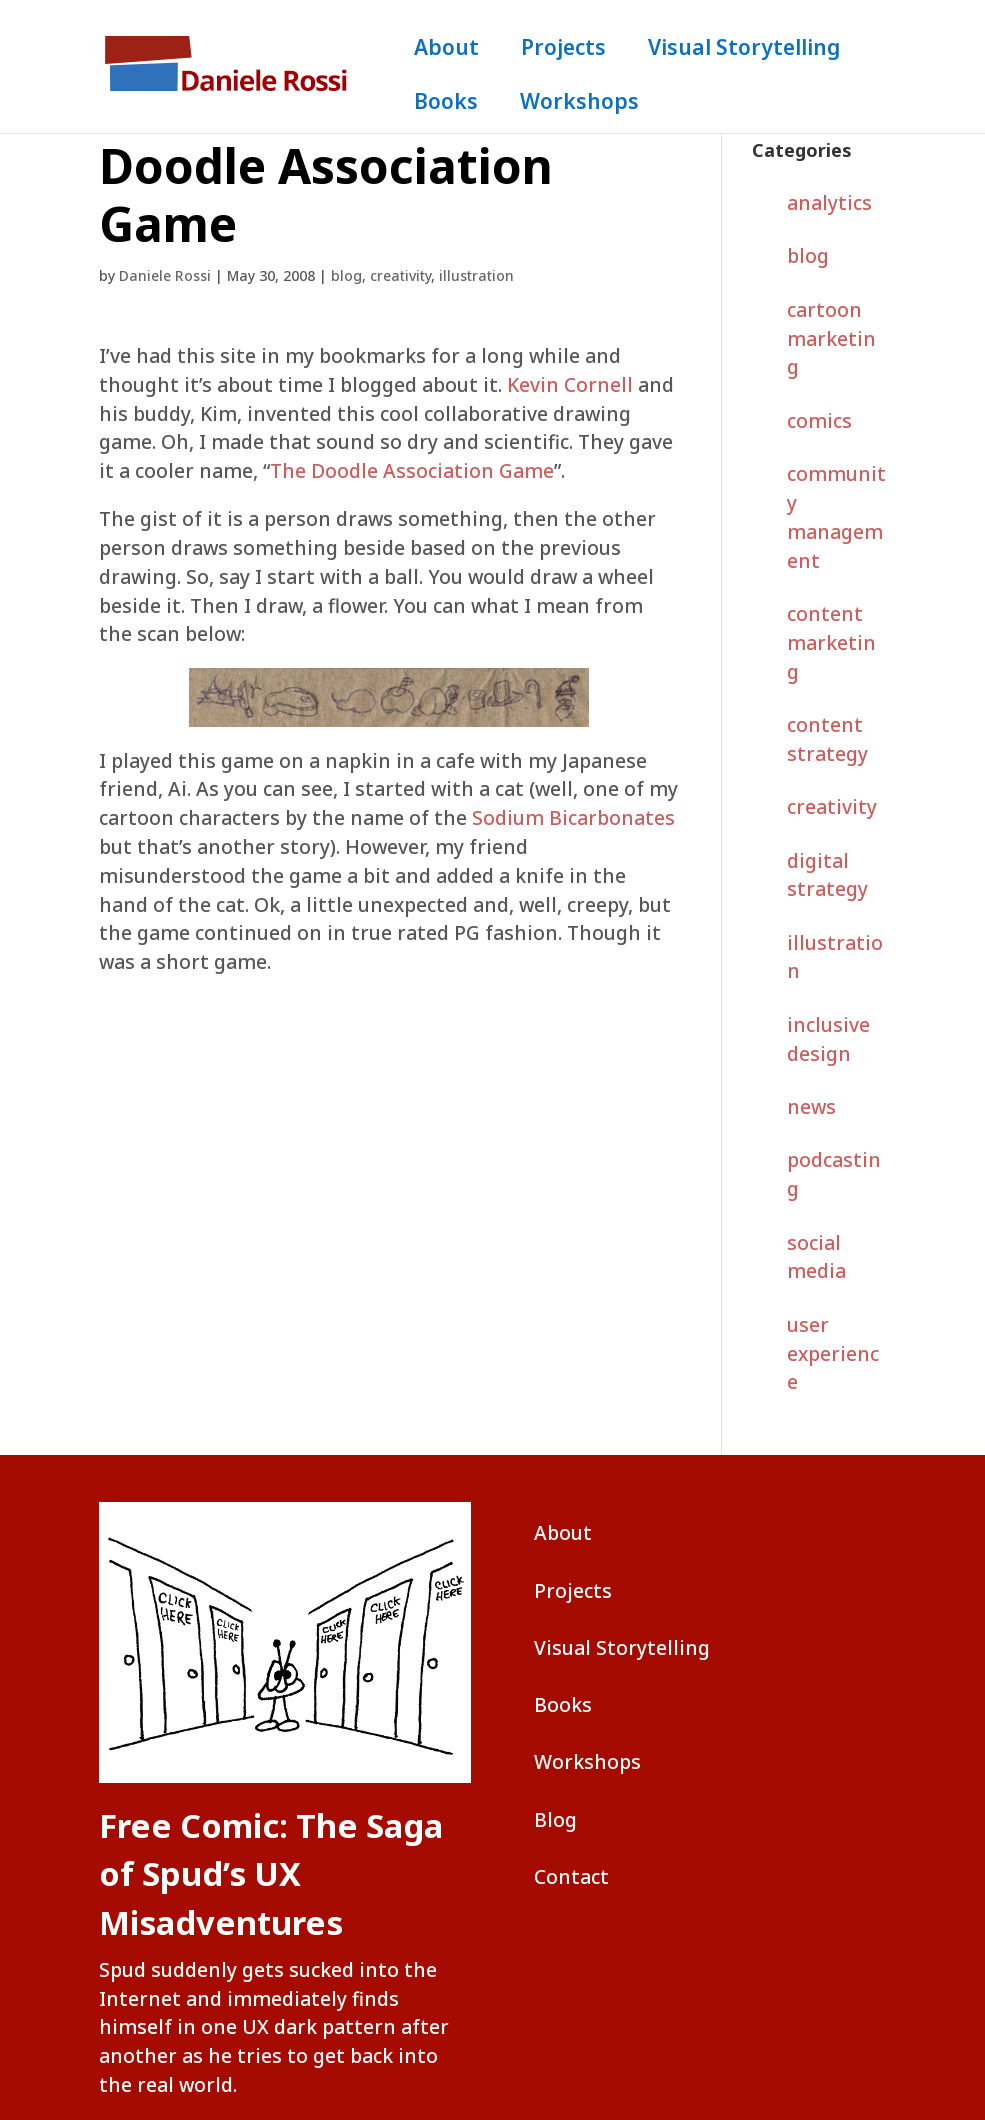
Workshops (579, 104)
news (811, 1106)
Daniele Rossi (165, 275)
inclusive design (828, 1039)
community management (836, 516)
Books (446, 104)
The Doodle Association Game (412, 470)
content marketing (831, 642)
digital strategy (827, 875)
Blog (555, 1819)
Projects (563, 50)
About (446, 50)
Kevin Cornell (570, 384)
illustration (476, 275)
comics (819, 420)
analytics (829, 202)
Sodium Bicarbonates (573, 817)
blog (346, 275)
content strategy (827, 739)
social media (816, 1257)
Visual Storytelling (744, 50)
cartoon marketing (831, 338)
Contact (571, 1876)
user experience (833, 1353)
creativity (400, 275)
